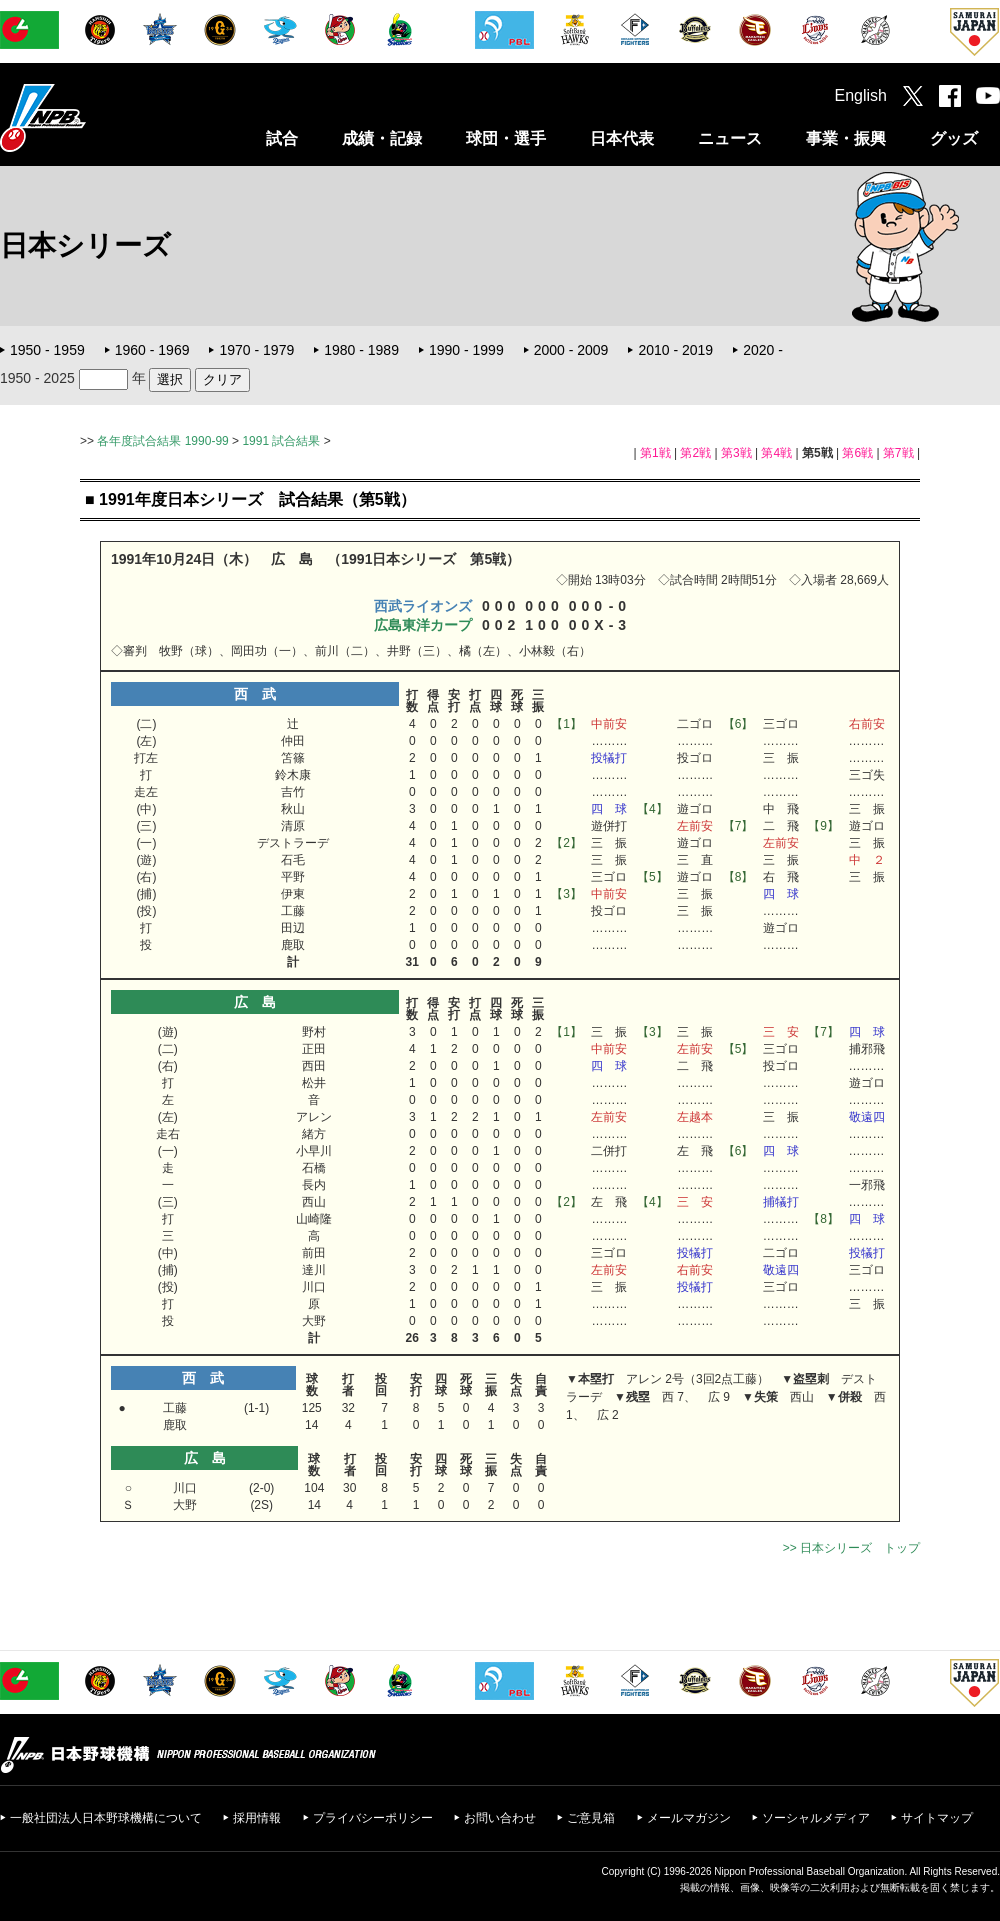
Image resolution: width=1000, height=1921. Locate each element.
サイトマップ (937, 1818)
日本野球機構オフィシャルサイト (93, 117)
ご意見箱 (591, 1818)
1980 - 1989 (361, 350)
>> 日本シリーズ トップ (851, 1548)
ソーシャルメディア (816, 1818)
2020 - (763, 350)
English (861, 95)
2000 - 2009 (571, 350)
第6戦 (857, 453)
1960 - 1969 (152, 350)
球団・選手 (506, 138)
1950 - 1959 (47, 350)
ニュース (730, 138)
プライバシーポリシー (373, 1818)
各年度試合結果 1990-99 (162, 441)
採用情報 (257, 1818)
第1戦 (655, 453)
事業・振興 (846, 138)
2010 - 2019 (675, 350)
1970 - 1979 (256, 350)
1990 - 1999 (466, 350)
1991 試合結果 (281, 441)
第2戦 (695, 453)
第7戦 (898, 453)
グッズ (954, 138)
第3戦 (736, 453)
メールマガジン (689, 1818)
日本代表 (622, 138)
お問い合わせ (500, 1818)
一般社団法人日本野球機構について (106, 1818)
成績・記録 (382, 138)
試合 (282, 138)
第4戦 (776, 453)
